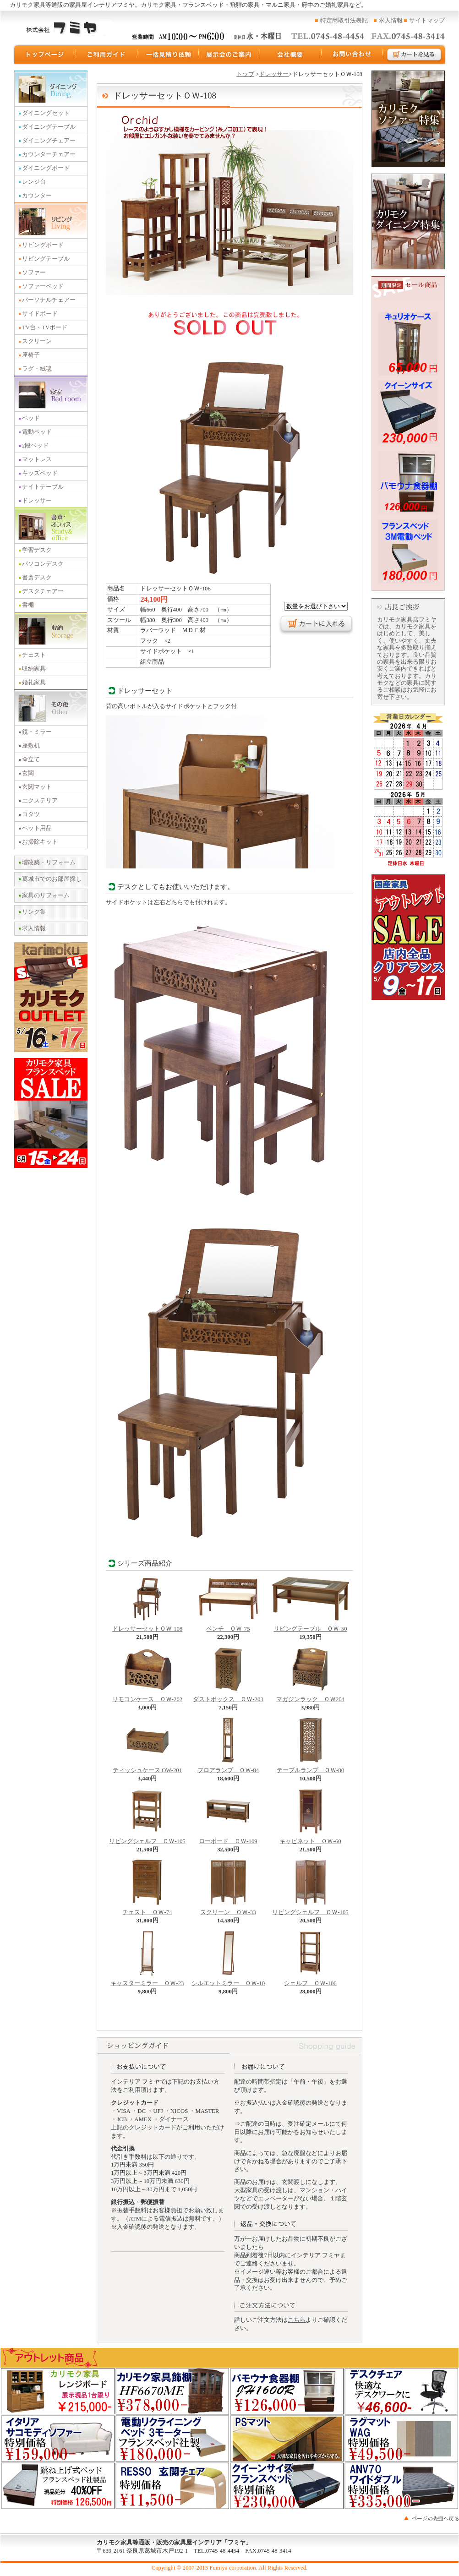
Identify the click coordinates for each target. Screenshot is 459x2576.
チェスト (34, 655)
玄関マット (37, 787)
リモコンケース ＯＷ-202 (147, 1697)
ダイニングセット (46, 113)
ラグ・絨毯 (37, 369)
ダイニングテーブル (49, 127)
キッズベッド (40, 473)
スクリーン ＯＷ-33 (228, 1910)
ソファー (34, 272)
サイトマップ (427, 20)
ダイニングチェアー (49, 140)
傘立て (31, 759)
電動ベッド (37, 432)
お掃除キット (40, 842)
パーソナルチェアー (49, 300)
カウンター (37, 195)
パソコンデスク (43, 564)
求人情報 (391, 20)
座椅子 (31, 355)
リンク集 (34, 912)
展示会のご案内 (229, 54)
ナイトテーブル (43, 487)
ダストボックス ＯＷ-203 (228, 1697)
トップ (245, 74)
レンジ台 (34, 182)
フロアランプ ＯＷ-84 (228, 1768)
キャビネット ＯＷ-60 (310, 1839)
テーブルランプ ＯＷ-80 (310, 1768)
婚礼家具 (34, 682)
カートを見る (414, 54)
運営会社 (291, 54)
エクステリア (40, 800)
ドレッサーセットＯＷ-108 (147, 1626)
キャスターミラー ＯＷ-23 (147, 1981)
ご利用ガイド (106, 54)
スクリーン (37, 341)
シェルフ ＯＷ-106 (310, 1981)
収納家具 (34, 669)
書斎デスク (37, 577)
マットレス (37, 459)
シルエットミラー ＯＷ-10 (228, 1981)
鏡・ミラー (37, 732)
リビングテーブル (46, 259)
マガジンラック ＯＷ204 (310, 1697)
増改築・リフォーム (49, 862)
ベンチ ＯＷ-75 (228, 1626)
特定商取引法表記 (344, 20)
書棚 (28, 605)
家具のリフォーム (46, 895)
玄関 (28, 773)
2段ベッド (35, 445)
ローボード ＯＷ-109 (228, 1839)
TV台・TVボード (44, 327)
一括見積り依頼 (168, 54)
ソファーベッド (43, 286)
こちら (297, 2320)
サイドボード (40, 314)
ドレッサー (37, 500)
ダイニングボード (46, 168)
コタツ (31, 814)
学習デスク (37, 550)
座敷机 (31, 745)
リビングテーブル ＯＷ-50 (310, 1626)
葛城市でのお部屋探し (52, 879)
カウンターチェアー (49, 154)
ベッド (31, 418)
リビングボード (43, 245)
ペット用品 (37, 828)
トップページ (44, 54)
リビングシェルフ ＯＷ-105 (147, 1839)
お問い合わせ (352, 54)
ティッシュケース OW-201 (147, 1768)
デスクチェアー (43, 591)
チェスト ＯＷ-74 (147, 1910)
